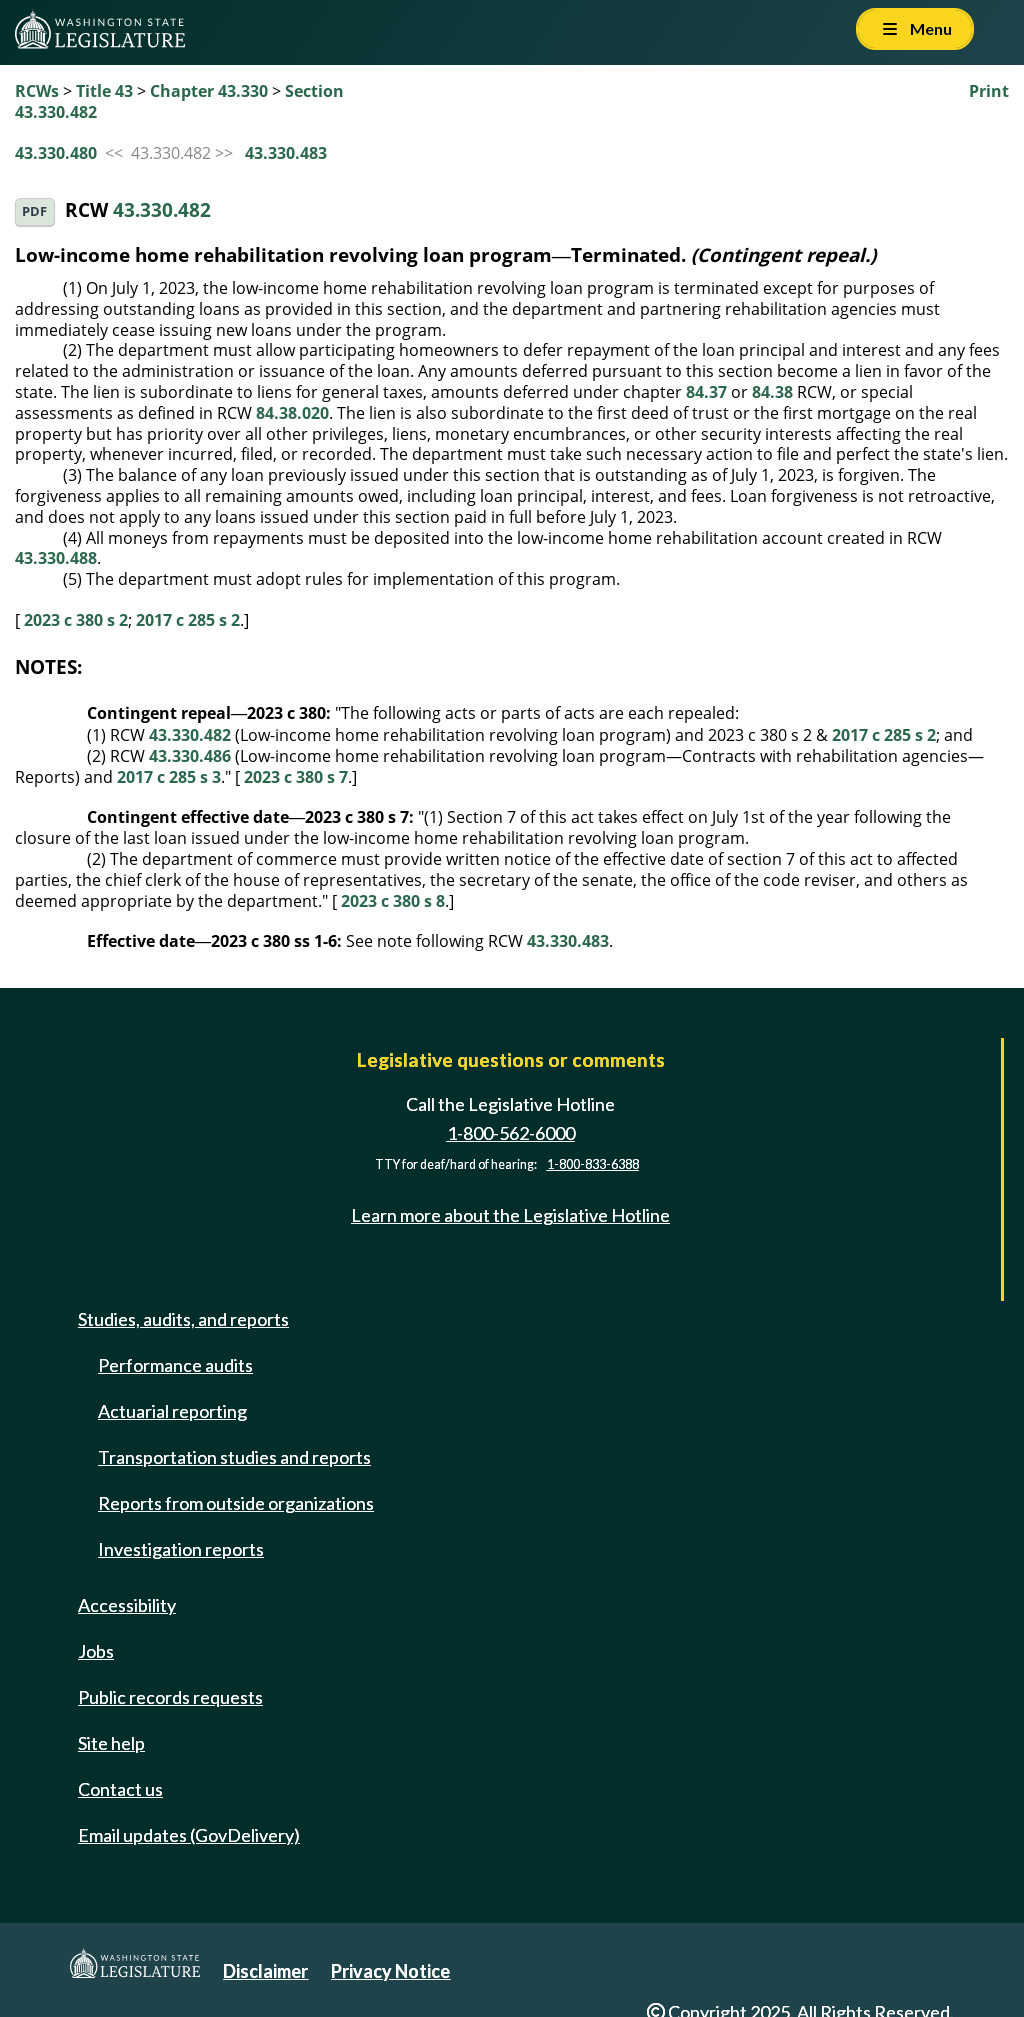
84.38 (772, 392)
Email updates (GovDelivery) (189, 1835)
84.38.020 (292, 413)
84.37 (706, 392)
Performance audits (175, 1365)
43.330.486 (190, 756)
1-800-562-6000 (511, 1133)
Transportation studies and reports (234, 1457)
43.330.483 (286, 153)
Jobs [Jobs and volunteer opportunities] (96, 1651)
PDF (34, 211)
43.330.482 (162, 209)
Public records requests (170, 1697)
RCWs (37, 91)
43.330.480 (56, 153)
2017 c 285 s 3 (169, 777)
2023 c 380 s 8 (393, 901)
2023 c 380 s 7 (296, 777)
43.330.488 (56, 558)
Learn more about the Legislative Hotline (510, 1215)
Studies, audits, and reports (183, 1319)
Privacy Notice (390, 1971)
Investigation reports (181, 1549)
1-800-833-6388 (593, 1164)
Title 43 (104, 91)
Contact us (120, 1789)
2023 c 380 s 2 (76, 620)
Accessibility (127, 1605)
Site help (111, 1743)
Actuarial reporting (172, 1411)
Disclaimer (265, 1971)
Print (989, 91)
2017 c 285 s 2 (188, 620)
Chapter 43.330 (209, 91)
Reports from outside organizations (236, 1503)
